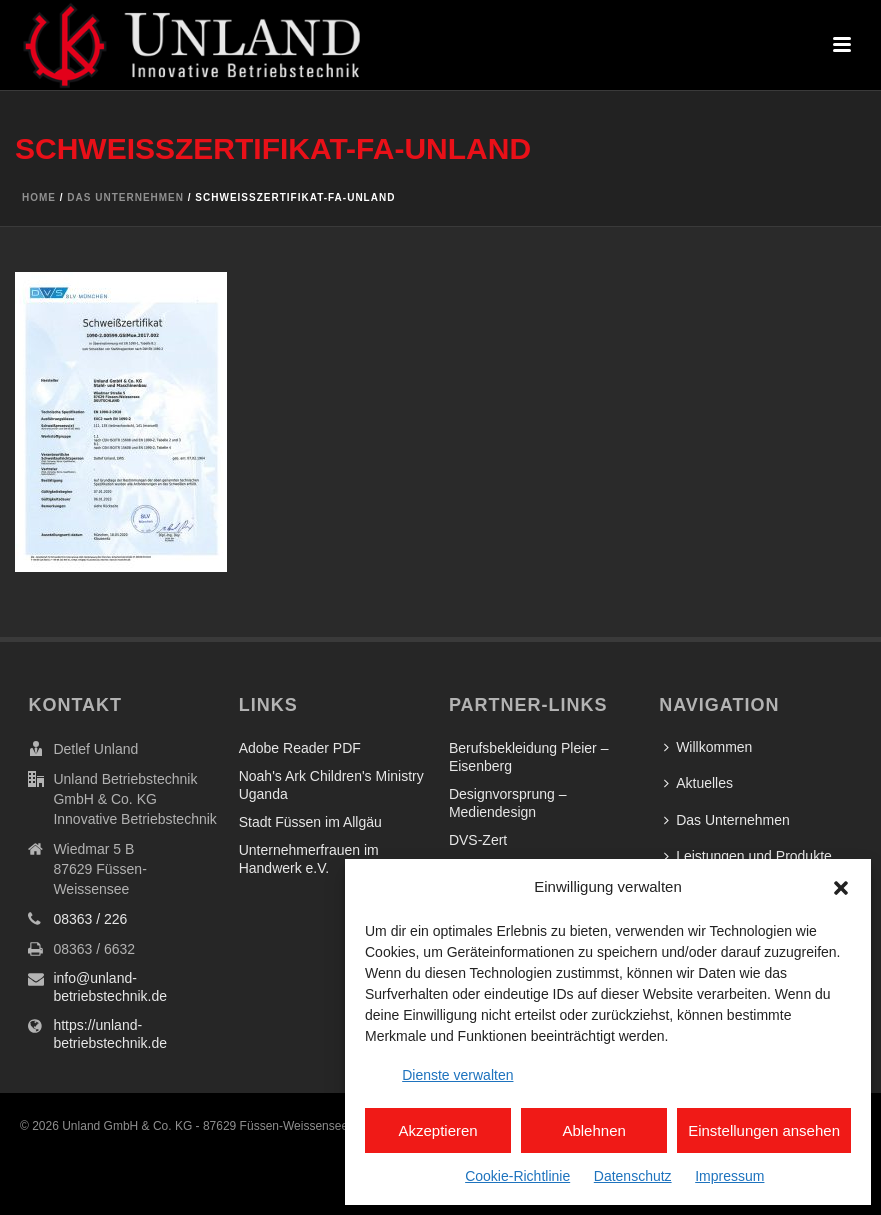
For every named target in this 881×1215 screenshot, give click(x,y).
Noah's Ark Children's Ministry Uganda (331, 785)
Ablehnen (593, 1130)
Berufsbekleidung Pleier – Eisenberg (529, 757)
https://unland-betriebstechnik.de (110, 1034)
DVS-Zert (478, 840)
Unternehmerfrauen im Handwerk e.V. (309, 859)
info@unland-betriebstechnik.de (110, 987)
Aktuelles (698, 783)
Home (39, 197)
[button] (841, 888)
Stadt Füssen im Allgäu (310, 822)
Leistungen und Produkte (748, 856)
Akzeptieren (437, 1130)
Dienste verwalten (457, 1075)
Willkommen (708, 747)
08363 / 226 (90, 919)
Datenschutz (633, 1176)
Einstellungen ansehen (764, 1130)
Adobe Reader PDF (300, 748)
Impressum (729, 1176)
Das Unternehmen (125, 197)
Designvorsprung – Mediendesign (508, 803)
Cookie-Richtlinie (517, 1176)
